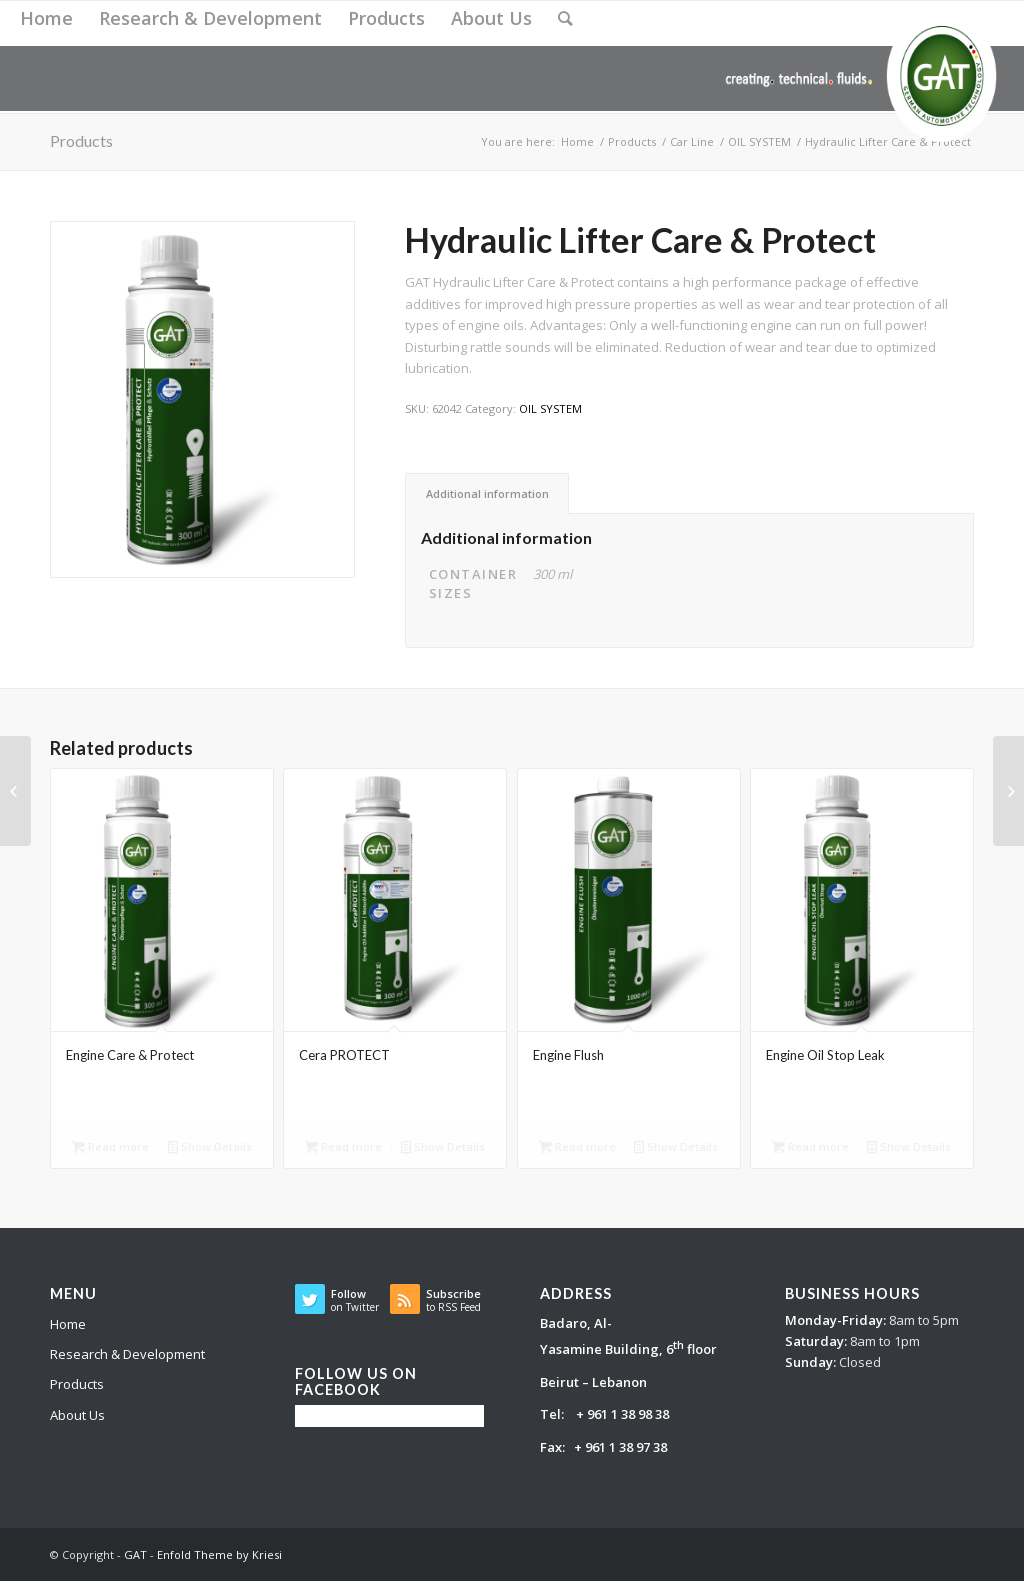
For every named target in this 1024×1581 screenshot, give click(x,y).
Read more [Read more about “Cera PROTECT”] (343, 1146)
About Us (77, 1415)
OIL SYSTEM (550, 408)
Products (77, 1384)
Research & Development (127, 1354)
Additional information (487, 493)
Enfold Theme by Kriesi (219, 1554)
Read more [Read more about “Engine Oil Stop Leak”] (810, 1146)
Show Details (210, 1146)
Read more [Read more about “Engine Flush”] (577, 1146)
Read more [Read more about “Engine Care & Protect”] (110, 1146)
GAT (135, 1554)
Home (68, 1324)
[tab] (487, 493)
